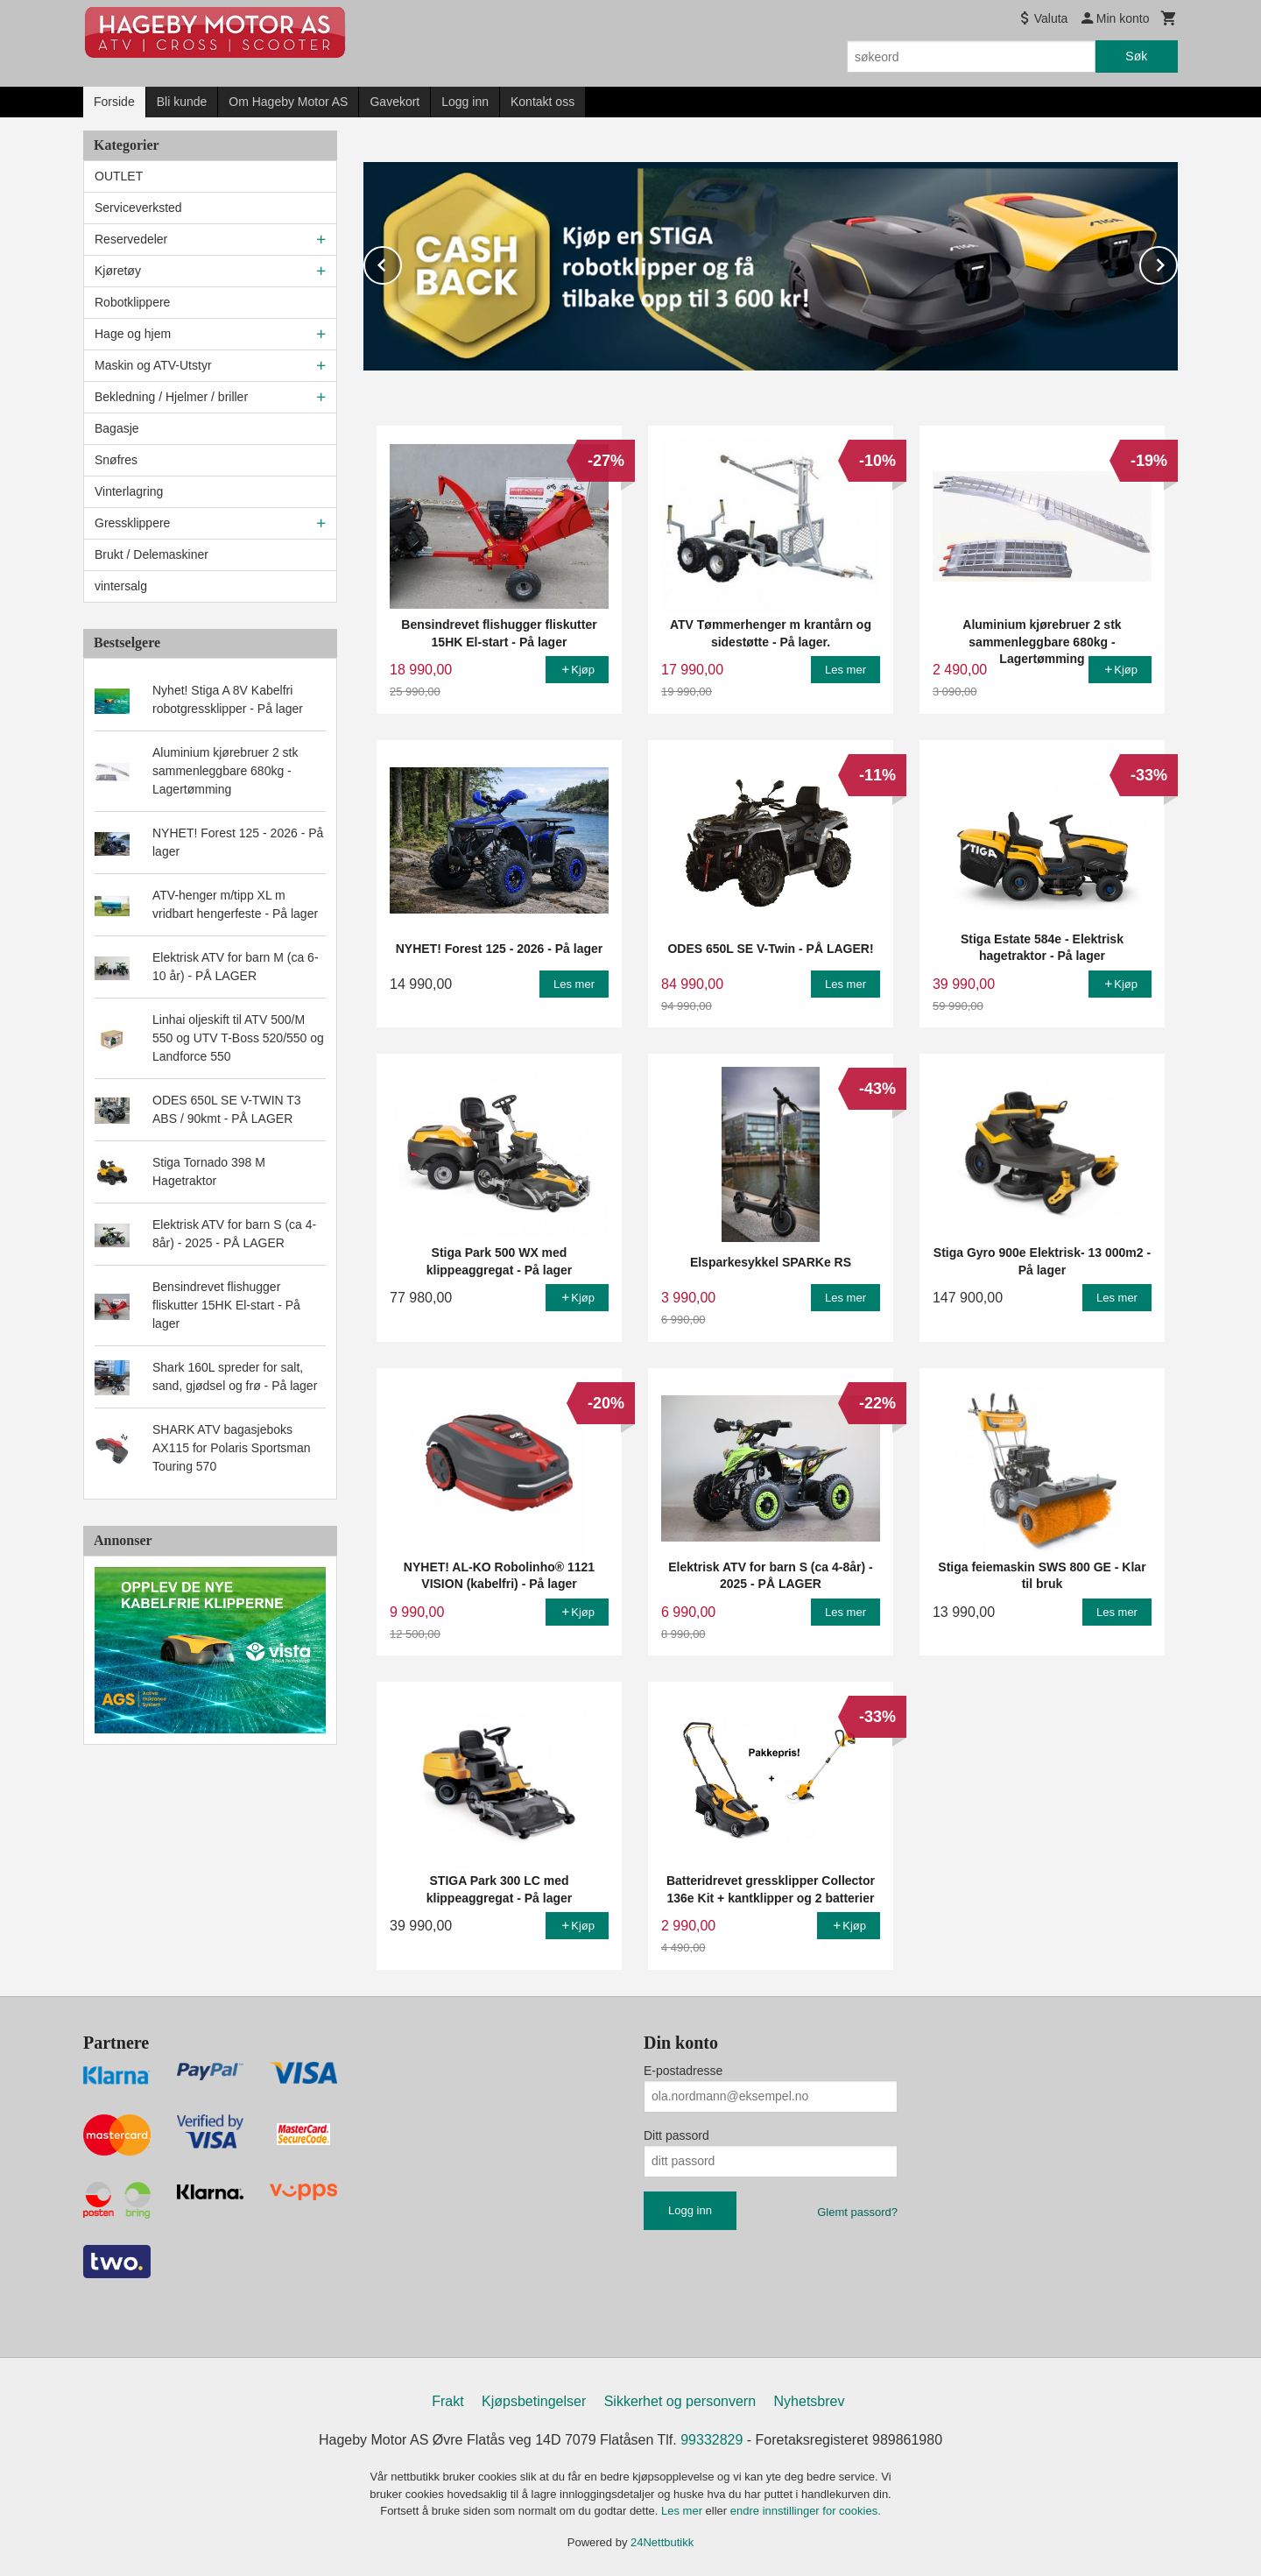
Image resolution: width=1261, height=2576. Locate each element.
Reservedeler (131, 239)
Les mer (683, 2509)
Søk (1136, 56)
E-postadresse (683, 2070)
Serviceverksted (138, 208)
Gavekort (394, 102)
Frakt (447, 2400)
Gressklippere (132, 523)
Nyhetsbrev (809, 2400)
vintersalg (121, 586)
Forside (114, 102)
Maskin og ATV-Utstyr (153, 365)
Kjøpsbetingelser (534, 2400)
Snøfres (116, 460)
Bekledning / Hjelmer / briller (171, 397)
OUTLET (119, 176)
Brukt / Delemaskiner (151, 554)
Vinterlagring (129, 491)
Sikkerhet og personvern (680, 2400)
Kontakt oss (542, 102)
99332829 (711, 2438)
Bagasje (117, 428)
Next (1177, 261)
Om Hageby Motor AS (288, 102)
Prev (401, 261)
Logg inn (465, 102)
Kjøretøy (118, 271)
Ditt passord (676, 2135)
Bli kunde (182, 102)
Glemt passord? (857, 2211)
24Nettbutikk (662, 2541)
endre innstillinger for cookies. (805, 2509)
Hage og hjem (133, 334)
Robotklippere (132, 302)
